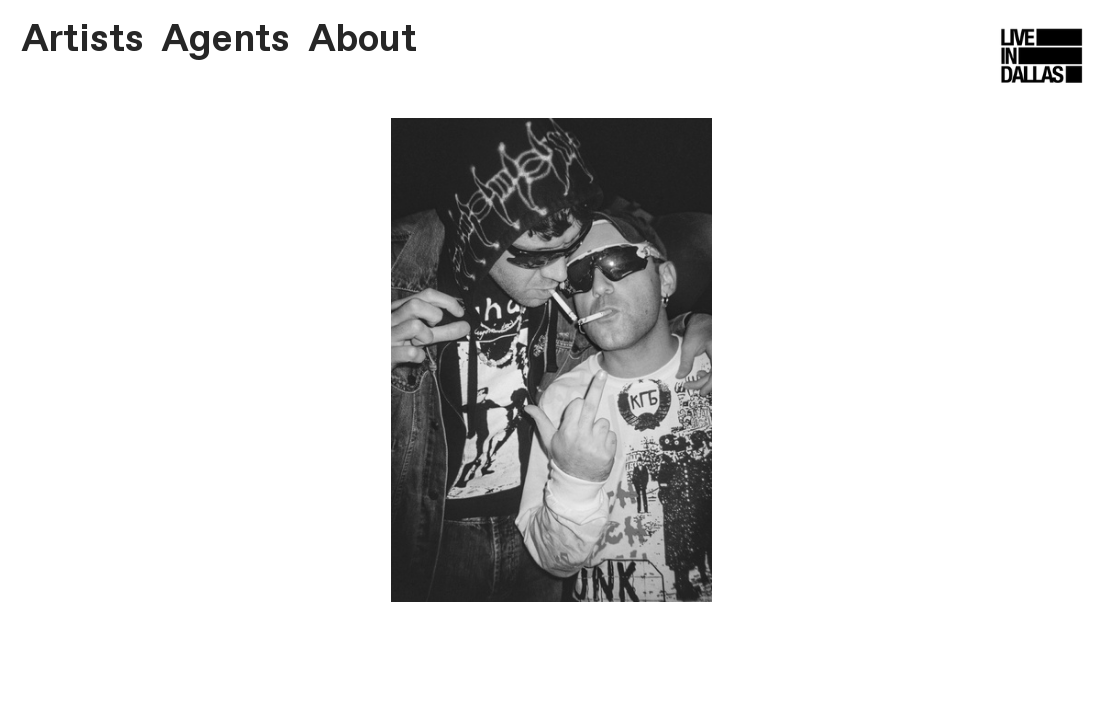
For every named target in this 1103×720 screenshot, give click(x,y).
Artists (82, 40)
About (362, 40)
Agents (225, 40)
